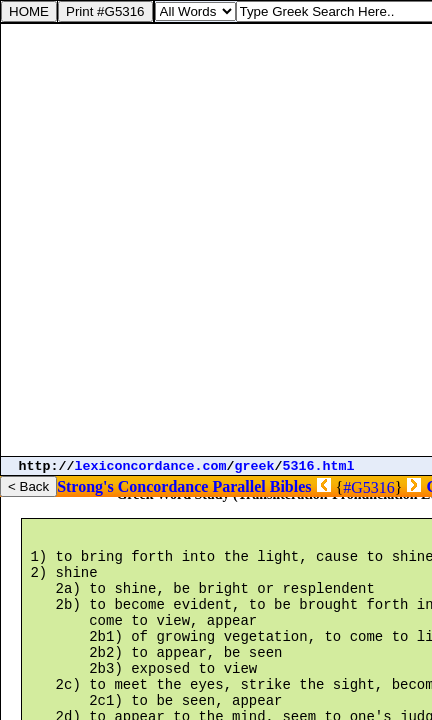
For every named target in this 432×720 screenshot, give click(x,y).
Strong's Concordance (132, 486)
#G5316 (369, 487)
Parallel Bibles (261, 486)
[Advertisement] (216, 240)
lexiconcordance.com (151, 466)
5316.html (319, 466)
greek (255, 466)
